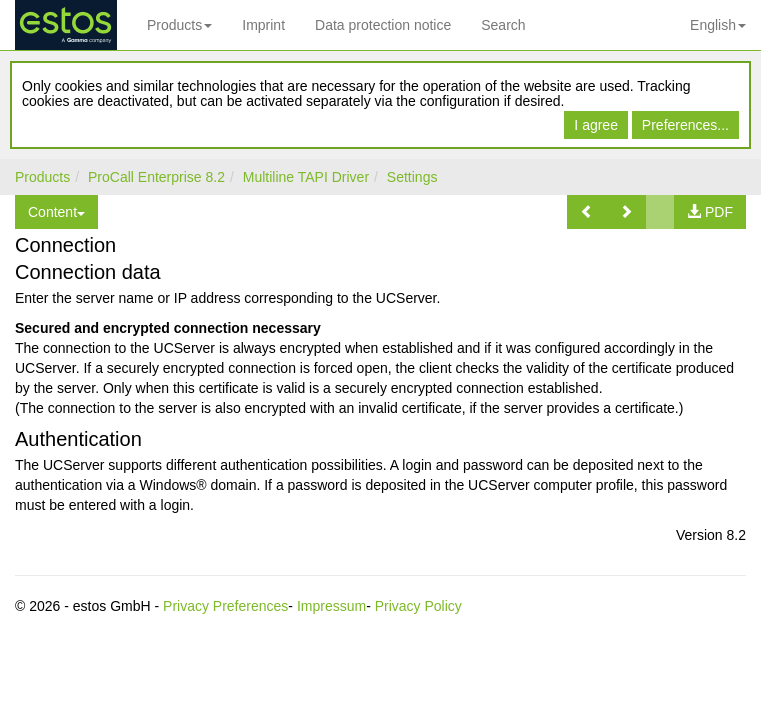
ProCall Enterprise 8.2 (156, 177)
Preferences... (685, 125)
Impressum (331, 606)
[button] (587, 212)
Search (503, 25)
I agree (596, 125)
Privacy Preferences (225, 606)
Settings (412, 177)
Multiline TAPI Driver (306, 177)
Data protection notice (383, 25)
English (718, 25)
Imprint (263, 25)
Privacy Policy (418, 606)
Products (179, 25)
